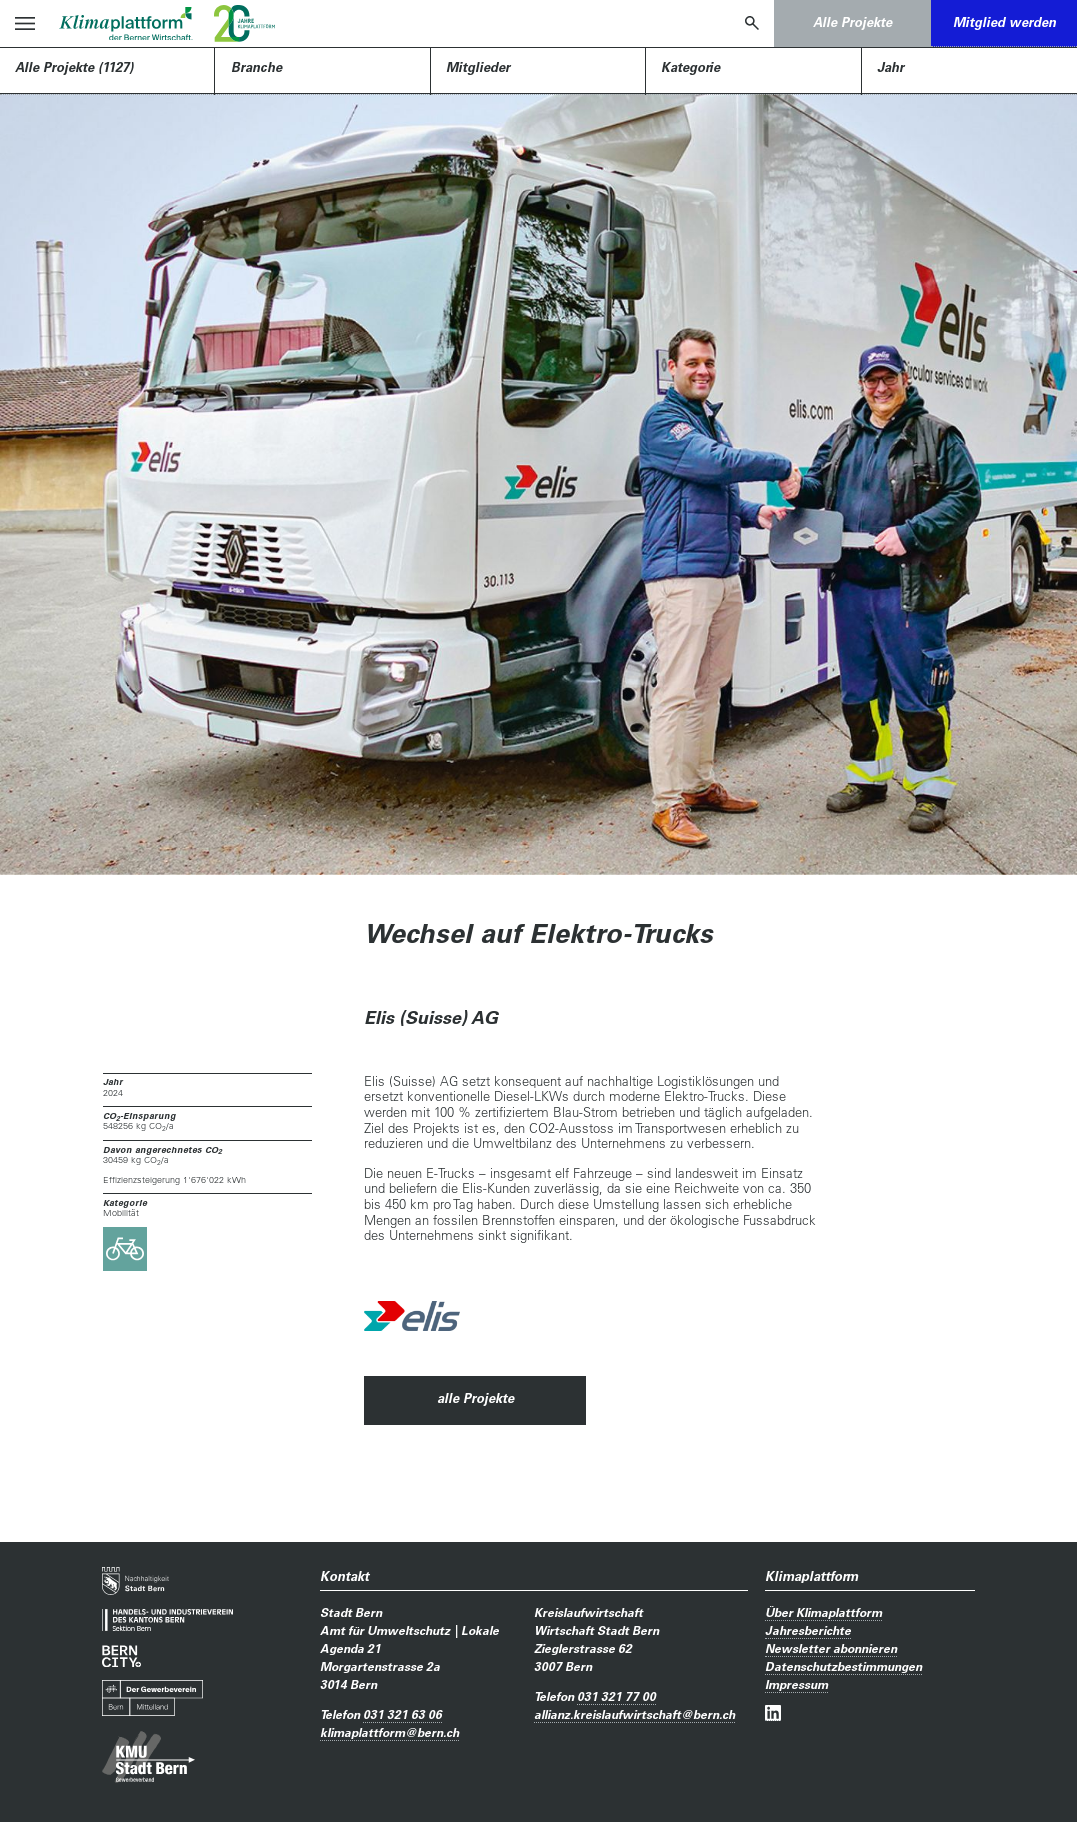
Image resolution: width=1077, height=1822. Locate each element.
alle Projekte (475, 1398)
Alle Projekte (852, 22)
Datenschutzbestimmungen (843, 1666)
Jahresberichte (808, 1630)
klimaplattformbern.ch (389, 1732)
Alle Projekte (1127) (74, 67)
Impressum (796, 1684)
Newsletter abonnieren (831, 1648)
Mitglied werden (1004, 22)
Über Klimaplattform (823, 1612)
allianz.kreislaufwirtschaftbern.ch (634, 1714)
